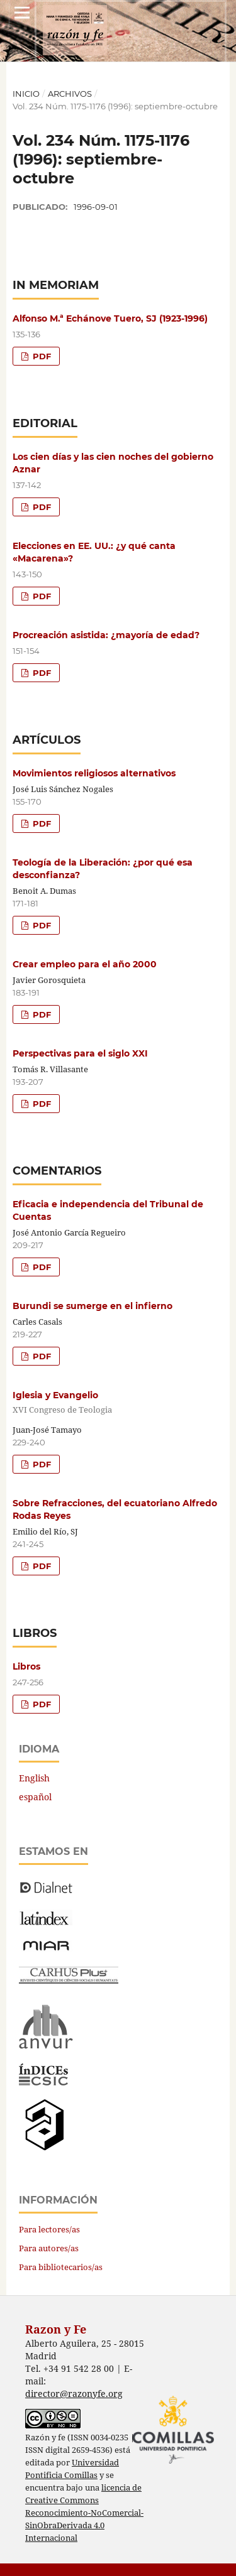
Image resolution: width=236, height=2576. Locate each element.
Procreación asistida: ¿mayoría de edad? (106, 635)
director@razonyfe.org (74, 2393)
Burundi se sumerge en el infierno (92, 1306)
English (34, 1778)
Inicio (26, 94)
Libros (26, 1666)
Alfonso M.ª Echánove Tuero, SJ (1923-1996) (110, 318)
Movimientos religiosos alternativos (94, 773)
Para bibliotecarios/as (61, 2267)
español (35, 1797)
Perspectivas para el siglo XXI (80, 1053)
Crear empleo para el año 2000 (85, 964)
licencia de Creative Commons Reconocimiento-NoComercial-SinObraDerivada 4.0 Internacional (84, 2512)
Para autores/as (49, 2248)
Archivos (70, 94)
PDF (40, 356)
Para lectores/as (49, 2229)
